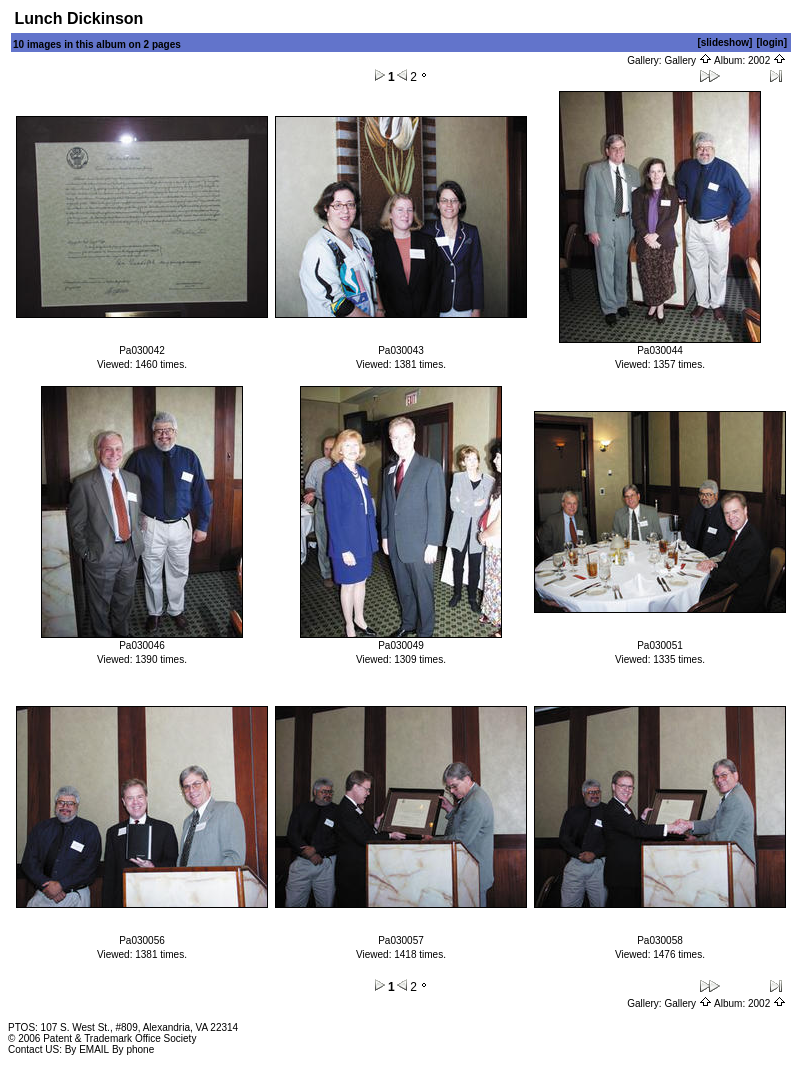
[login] (771, 42)
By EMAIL (87, 1049)
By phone (133, 1049)
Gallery (687, 60)
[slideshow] (724, 42)
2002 (767, 60)
